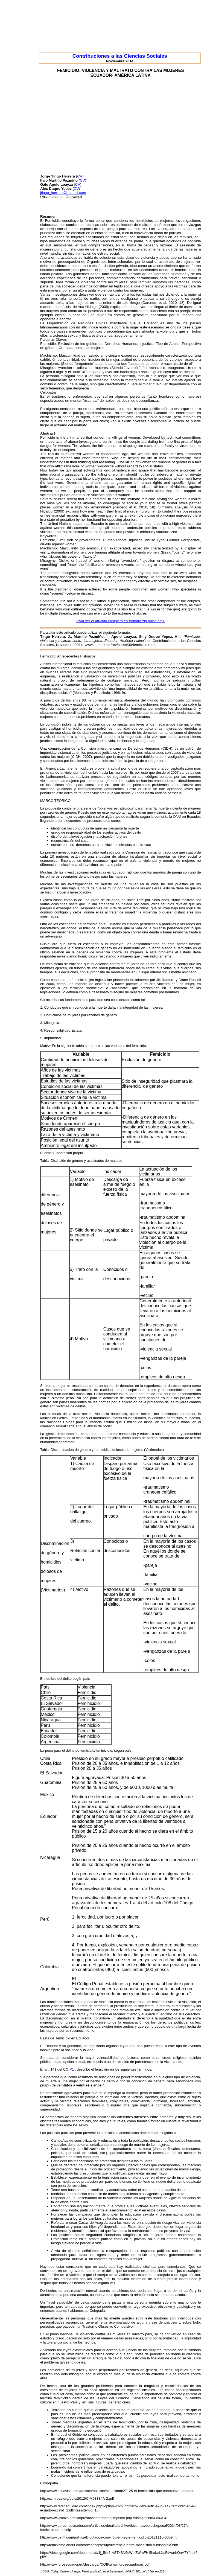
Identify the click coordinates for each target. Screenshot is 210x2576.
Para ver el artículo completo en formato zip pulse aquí (120, 621)
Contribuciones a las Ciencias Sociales (119, 56)
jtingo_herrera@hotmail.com (63, 193)
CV (79, 176)
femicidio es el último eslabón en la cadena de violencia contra (120, 950)
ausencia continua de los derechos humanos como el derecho (151, 732)
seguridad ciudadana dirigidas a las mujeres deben (132, 2235)
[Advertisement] (120, 132)
